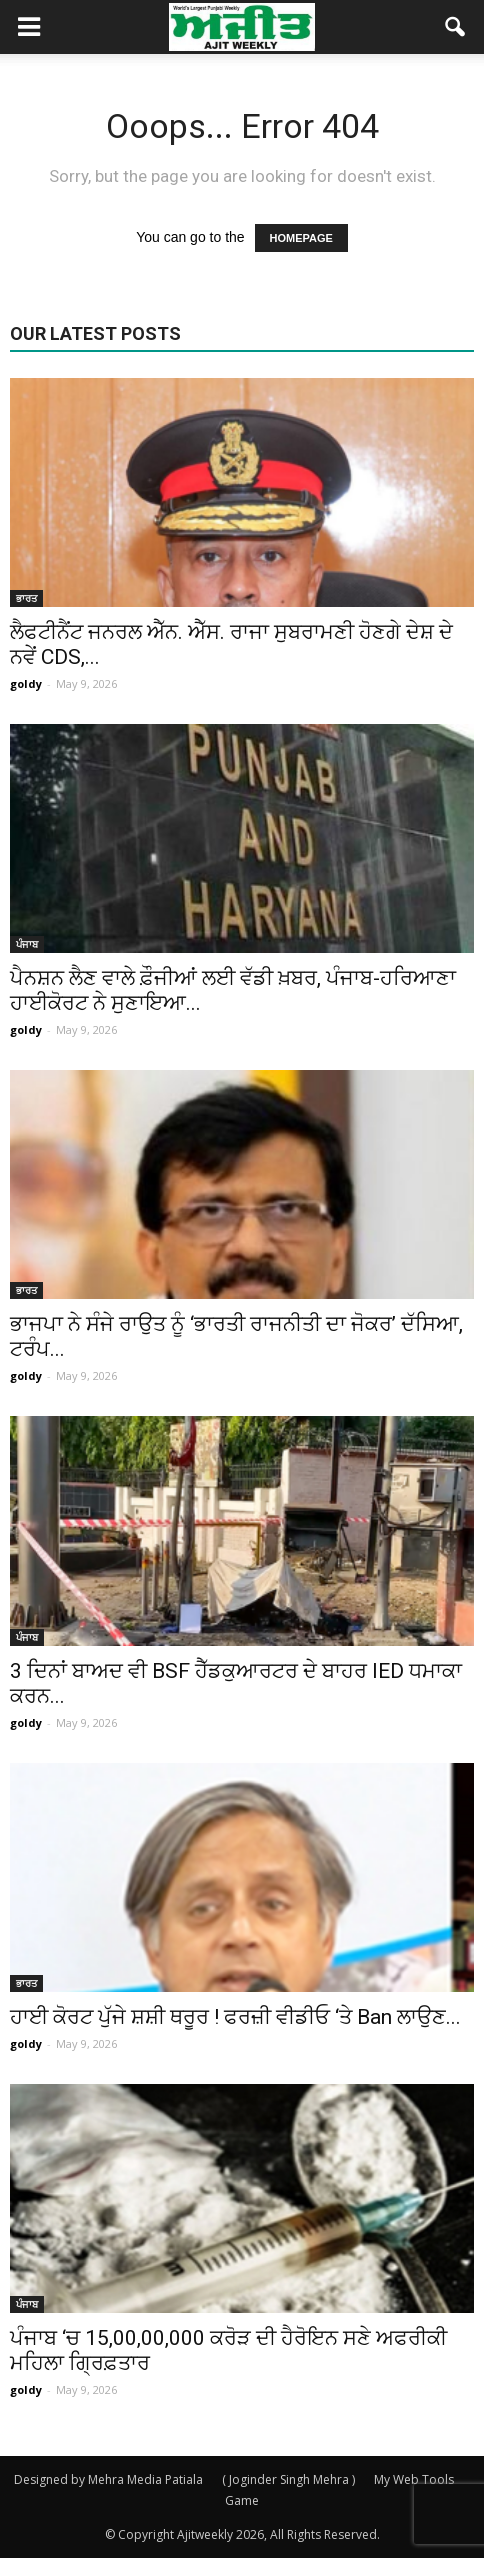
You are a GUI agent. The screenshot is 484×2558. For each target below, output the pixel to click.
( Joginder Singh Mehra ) (288, 2479)
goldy (26, 683)
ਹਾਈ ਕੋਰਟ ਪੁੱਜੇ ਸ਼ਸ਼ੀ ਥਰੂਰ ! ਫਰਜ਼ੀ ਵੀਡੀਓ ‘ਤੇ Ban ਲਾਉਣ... (235, 2017)
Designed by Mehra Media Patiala (108, 2479)
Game (242, 2500)
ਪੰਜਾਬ (27, 944)
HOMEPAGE (301, 238)
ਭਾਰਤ (26, 598)
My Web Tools (414, 2479)
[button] (456, 27)
